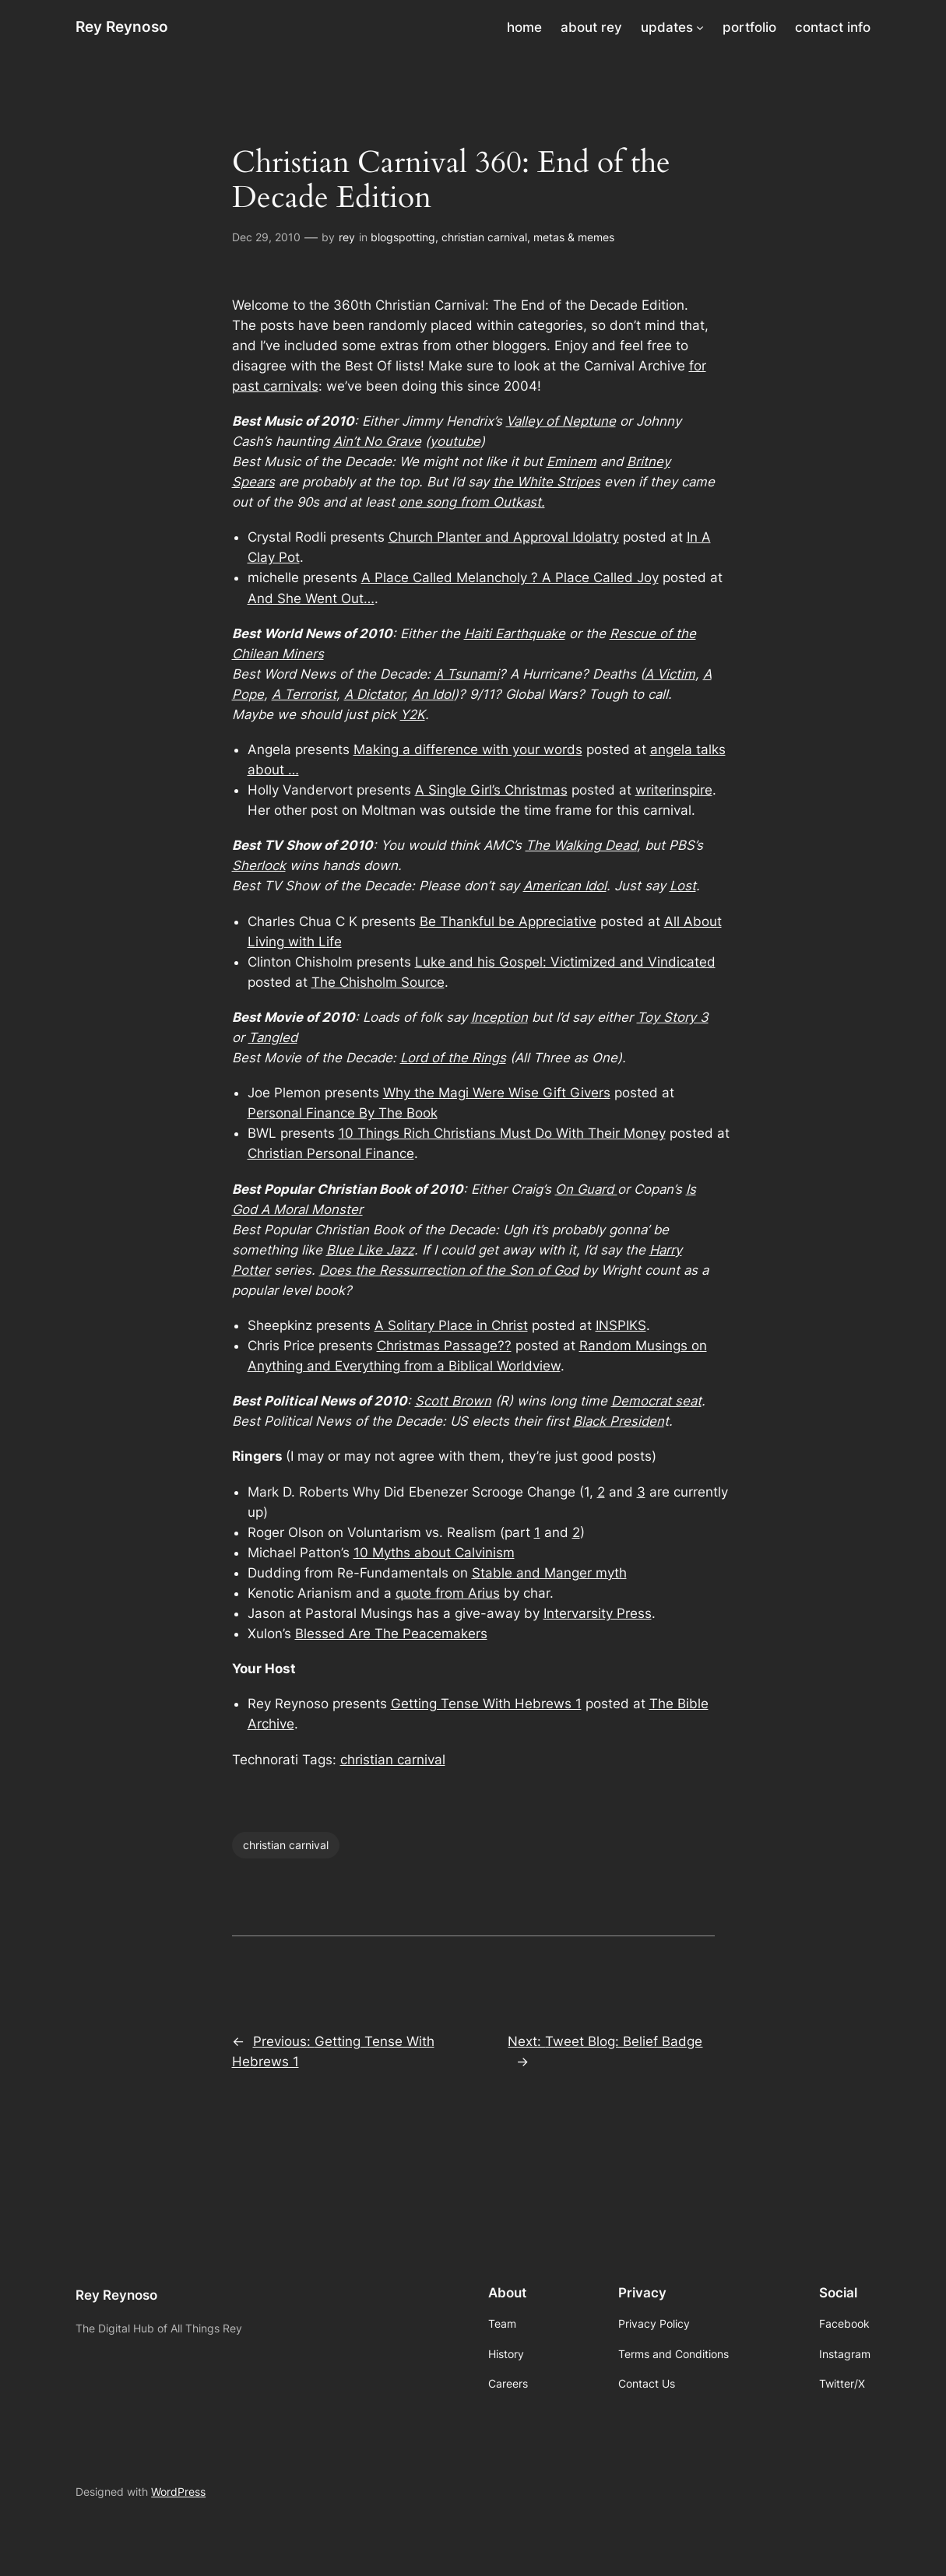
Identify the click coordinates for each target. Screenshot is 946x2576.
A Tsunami (466, 674)
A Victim (670, 674)
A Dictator (374, 694)
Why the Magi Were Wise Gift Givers (496, 1092)
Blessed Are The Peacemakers (391, 1633)
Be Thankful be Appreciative (508, 921)
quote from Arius (448, 1593)
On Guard (586, 1189)
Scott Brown (453, 1401)
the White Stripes (546, 482)
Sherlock (259, 865)
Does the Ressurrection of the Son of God (449, 1270)
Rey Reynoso (122, 27)
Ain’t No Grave (377, 441)
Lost (683, 885)
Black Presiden (618, 1421)
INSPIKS (621, 1325)
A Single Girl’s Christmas (491, 790)
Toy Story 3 (673, 1017)
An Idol (433, 694)
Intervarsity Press (597, 1613)
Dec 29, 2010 (266, 237)
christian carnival (484, 237)
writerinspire (673, 790)
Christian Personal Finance (331, 1153)
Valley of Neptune (561, 421)
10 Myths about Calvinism (434, 1552)
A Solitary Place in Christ (451, 1325)
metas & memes (573, 237)
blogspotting (403, 237)
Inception (499, 1017)
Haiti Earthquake (514, 633)
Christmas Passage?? (444, 1345)
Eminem (571, 461)
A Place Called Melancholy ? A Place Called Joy (510, 577)
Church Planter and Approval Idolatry (504, 537)
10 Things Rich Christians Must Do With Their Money (502, 1133)
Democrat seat (656, 1401)
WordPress (178, 2491)
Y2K (412, 714)
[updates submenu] (700, 27)
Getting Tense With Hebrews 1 (486, 1703)
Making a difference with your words (467, 749)
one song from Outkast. (472, 502)
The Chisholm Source (378, 982)
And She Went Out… (311, 598)
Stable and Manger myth (549, 1573)
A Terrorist (304, 694)
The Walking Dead (581, 845)
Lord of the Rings (453, 1057)
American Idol (565, 885)
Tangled (272, 1037)
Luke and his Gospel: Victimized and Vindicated (565, 962)
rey (347, 237)
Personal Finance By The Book (343, 1113)
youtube (455, 441)
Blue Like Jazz (370, 1250)
